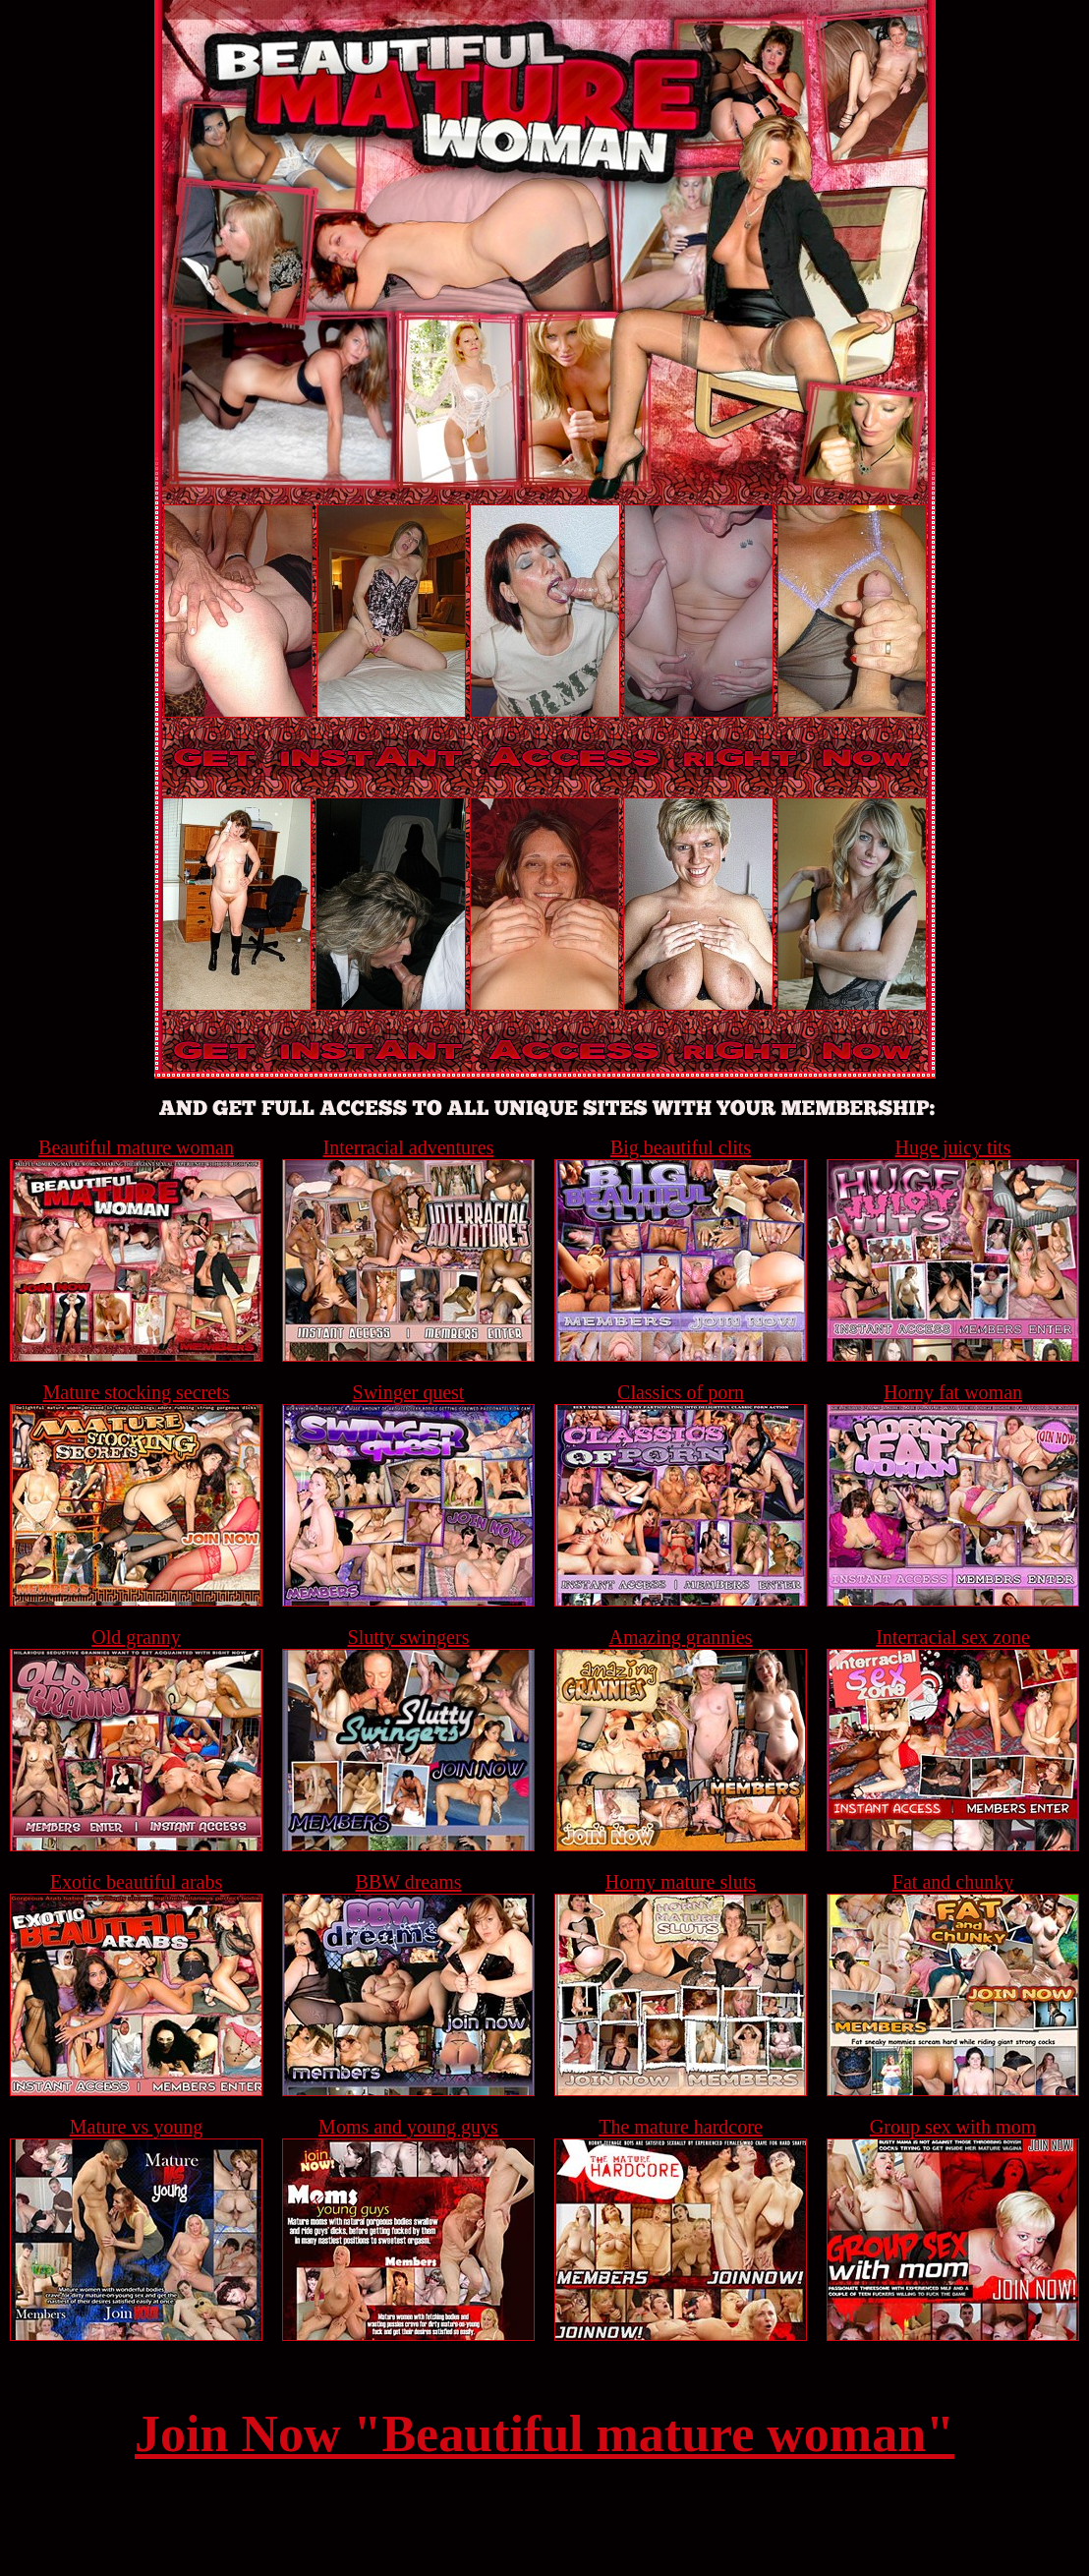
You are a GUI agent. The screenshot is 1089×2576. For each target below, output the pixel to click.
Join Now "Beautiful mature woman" (544, 2434)
